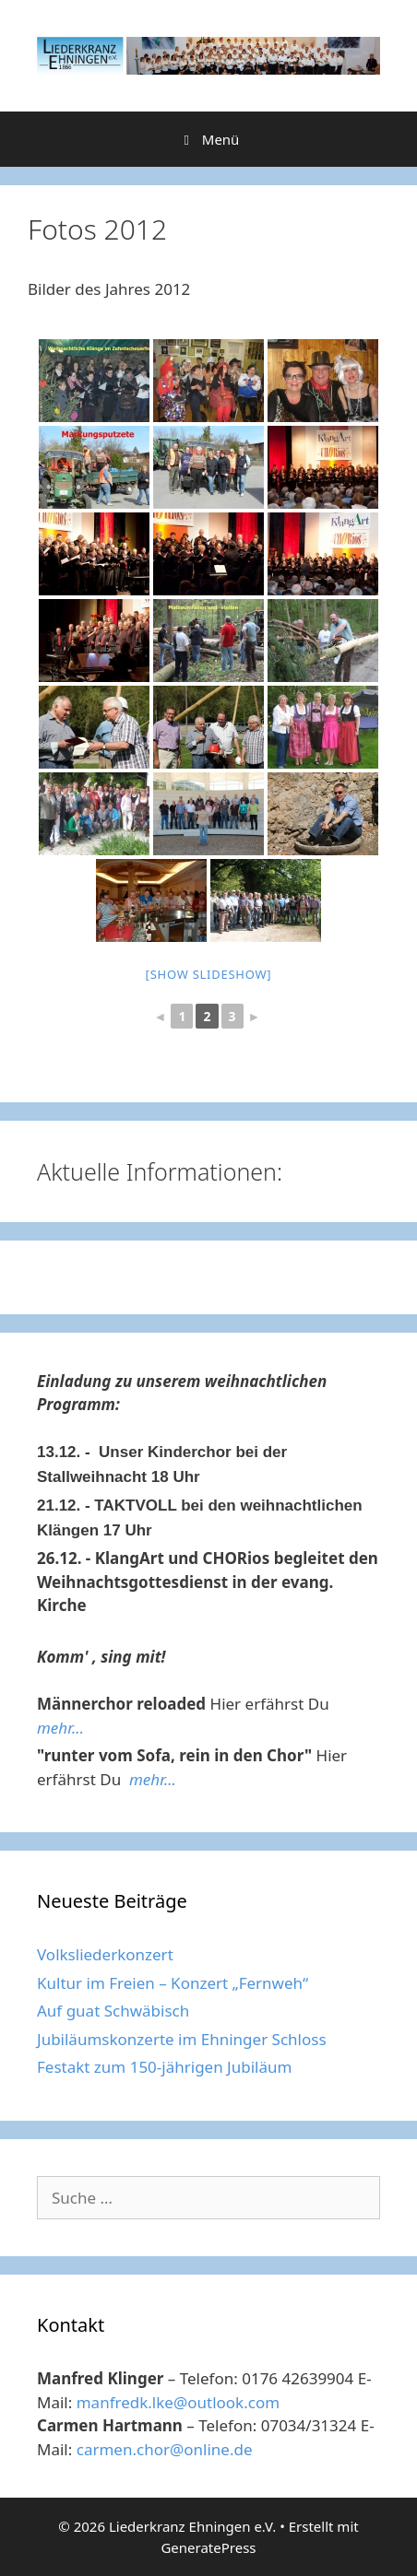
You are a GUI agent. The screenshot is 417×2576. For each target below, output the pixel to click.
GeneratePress (208, 2547)
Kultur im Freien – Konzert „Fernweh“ (172, 1983)
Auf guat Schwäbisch (113, 2010)
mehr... (60, 1727)
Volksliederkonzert (105, 1954)
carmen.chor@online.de (165, 2449)
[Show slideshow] (209, 974)
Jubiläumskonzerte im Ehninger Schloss (182, 2039)
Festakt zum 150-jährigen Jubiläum (164, 2066)
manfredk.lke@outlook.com (178, 2402)
